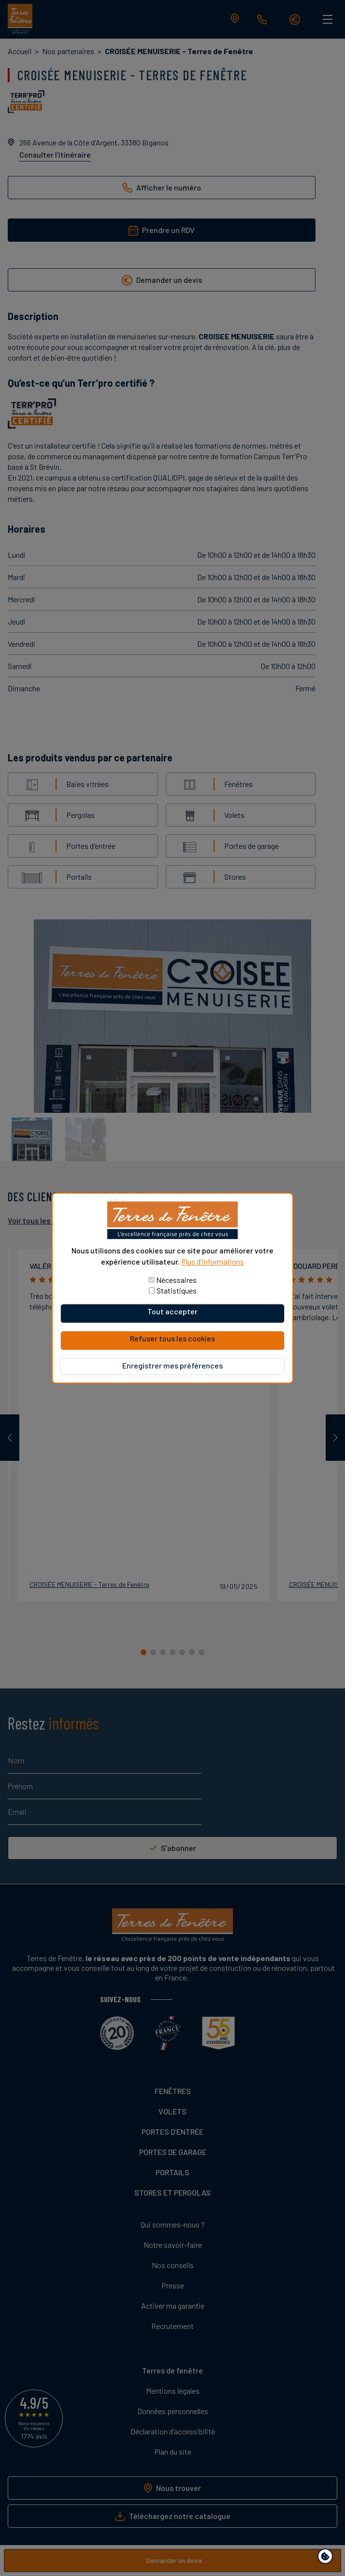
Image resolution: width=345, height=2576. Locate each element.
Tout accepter (172, 1311)
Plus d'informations (212, 1261)
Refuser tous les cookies (172, 1338)
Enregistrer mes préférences (172, 1365)
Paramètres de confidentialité (327, 2558)
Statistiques (177, 1290)
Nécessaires (176, 1279)
